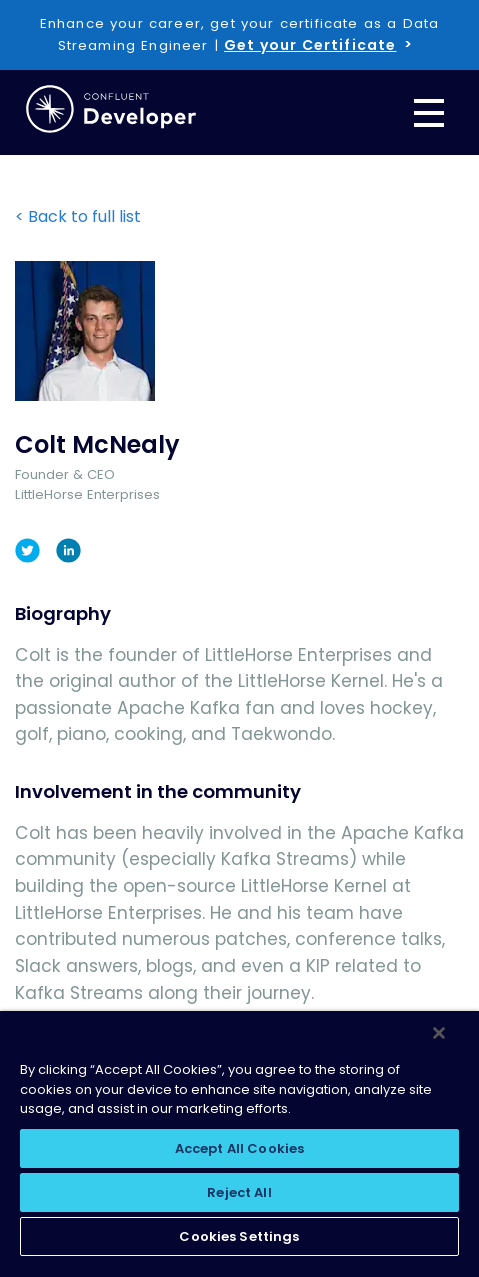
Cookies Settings (239, 1236)
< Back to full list (78, 216)
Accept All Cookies (239, 1148)
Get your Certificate (310, 45)
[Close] (439, 1033)
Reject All (239, 1192)
